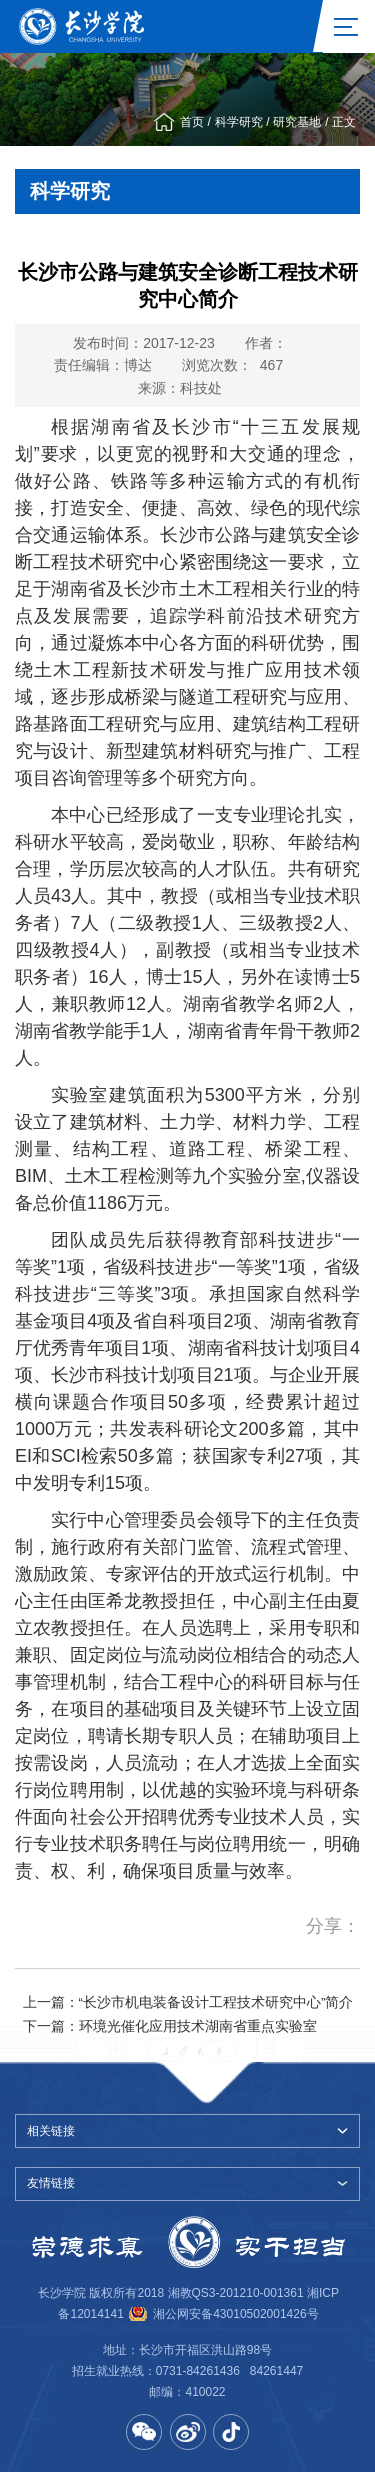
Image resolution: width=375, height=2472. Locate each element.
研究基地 (297, 122)
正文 (344, 122)
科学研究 (239, 122)
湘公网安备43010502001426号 (235, 2314)
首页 (192, 122)
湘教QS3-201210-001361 (236, 2293)
